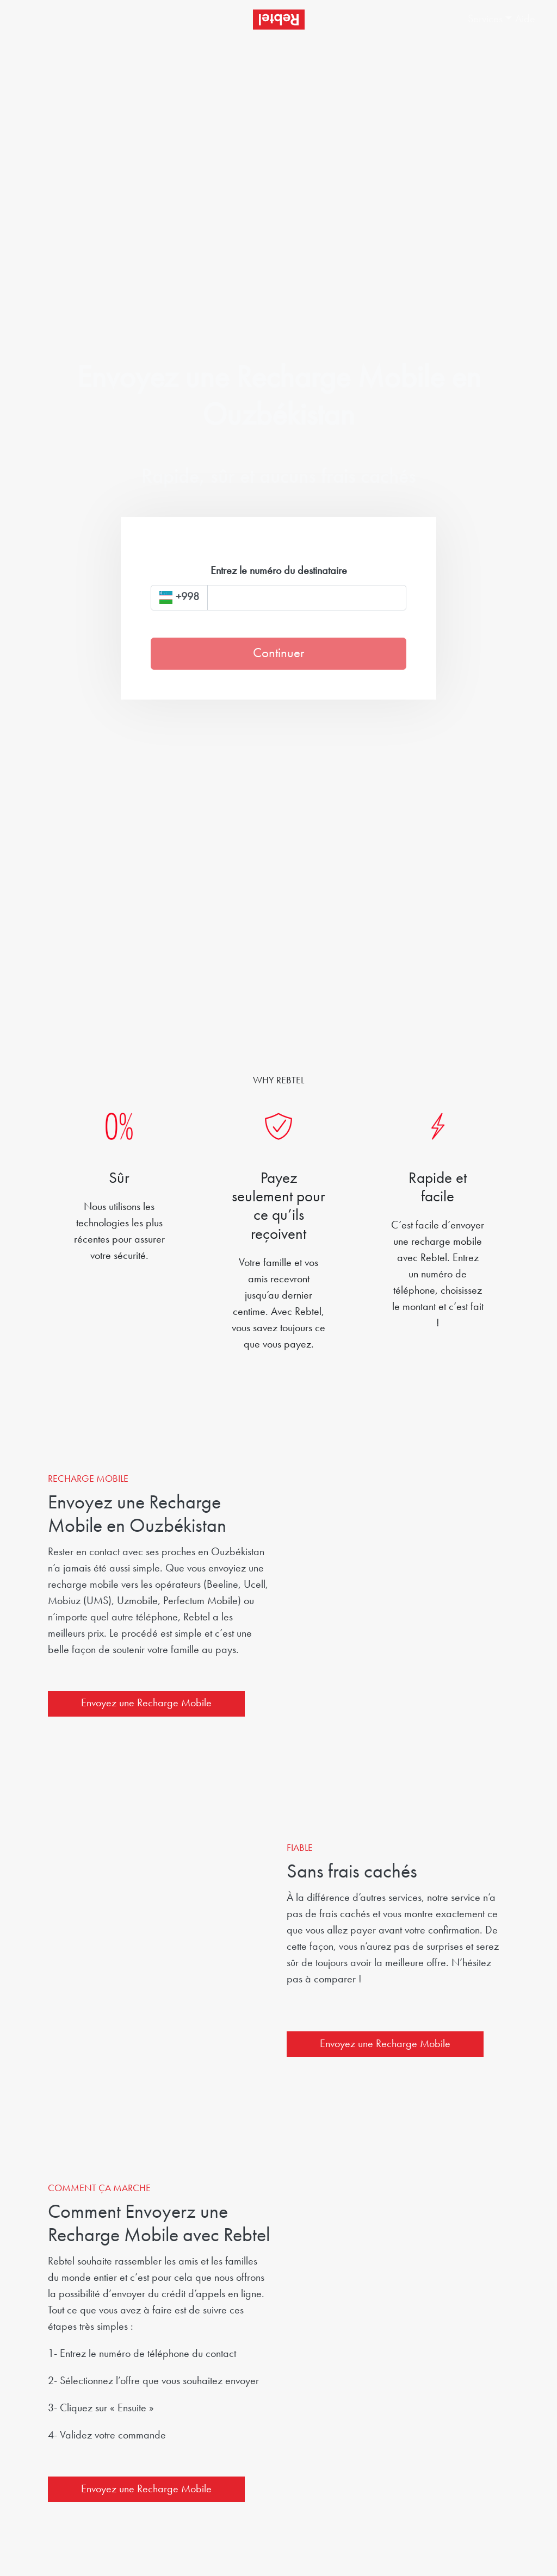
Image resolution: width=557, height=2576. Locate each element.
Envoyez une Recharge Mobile (146, 1703)
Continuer (278, 653)
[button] (480, 19)
